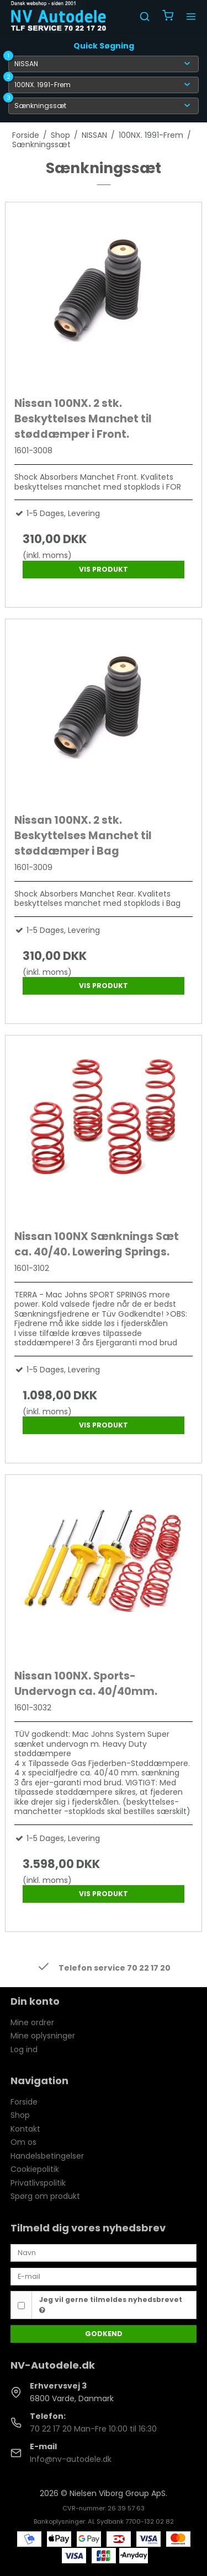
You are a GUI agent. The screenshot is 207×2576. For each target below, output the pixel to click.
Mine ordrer (32, 2022)
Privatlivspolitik (38, 2182)
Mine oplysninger (42, 2035)
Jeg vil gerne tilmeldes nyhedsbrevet (110, 2304)
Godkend (104, 2333)
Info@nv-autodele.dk (71, 2459)
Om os (23, 2142)
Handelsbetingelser (47, 2155)
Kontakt (25, 2128)
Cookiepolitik (34, 2169)
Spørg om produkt (45, 2196)
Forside (24, 2101)
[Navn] (103, 2252)
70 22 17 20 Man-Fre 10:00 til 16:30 (93, 2428)
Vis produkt (103, 569)
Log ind (24, 2049)
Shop (20, 2115)
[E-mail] (103, 2276)
